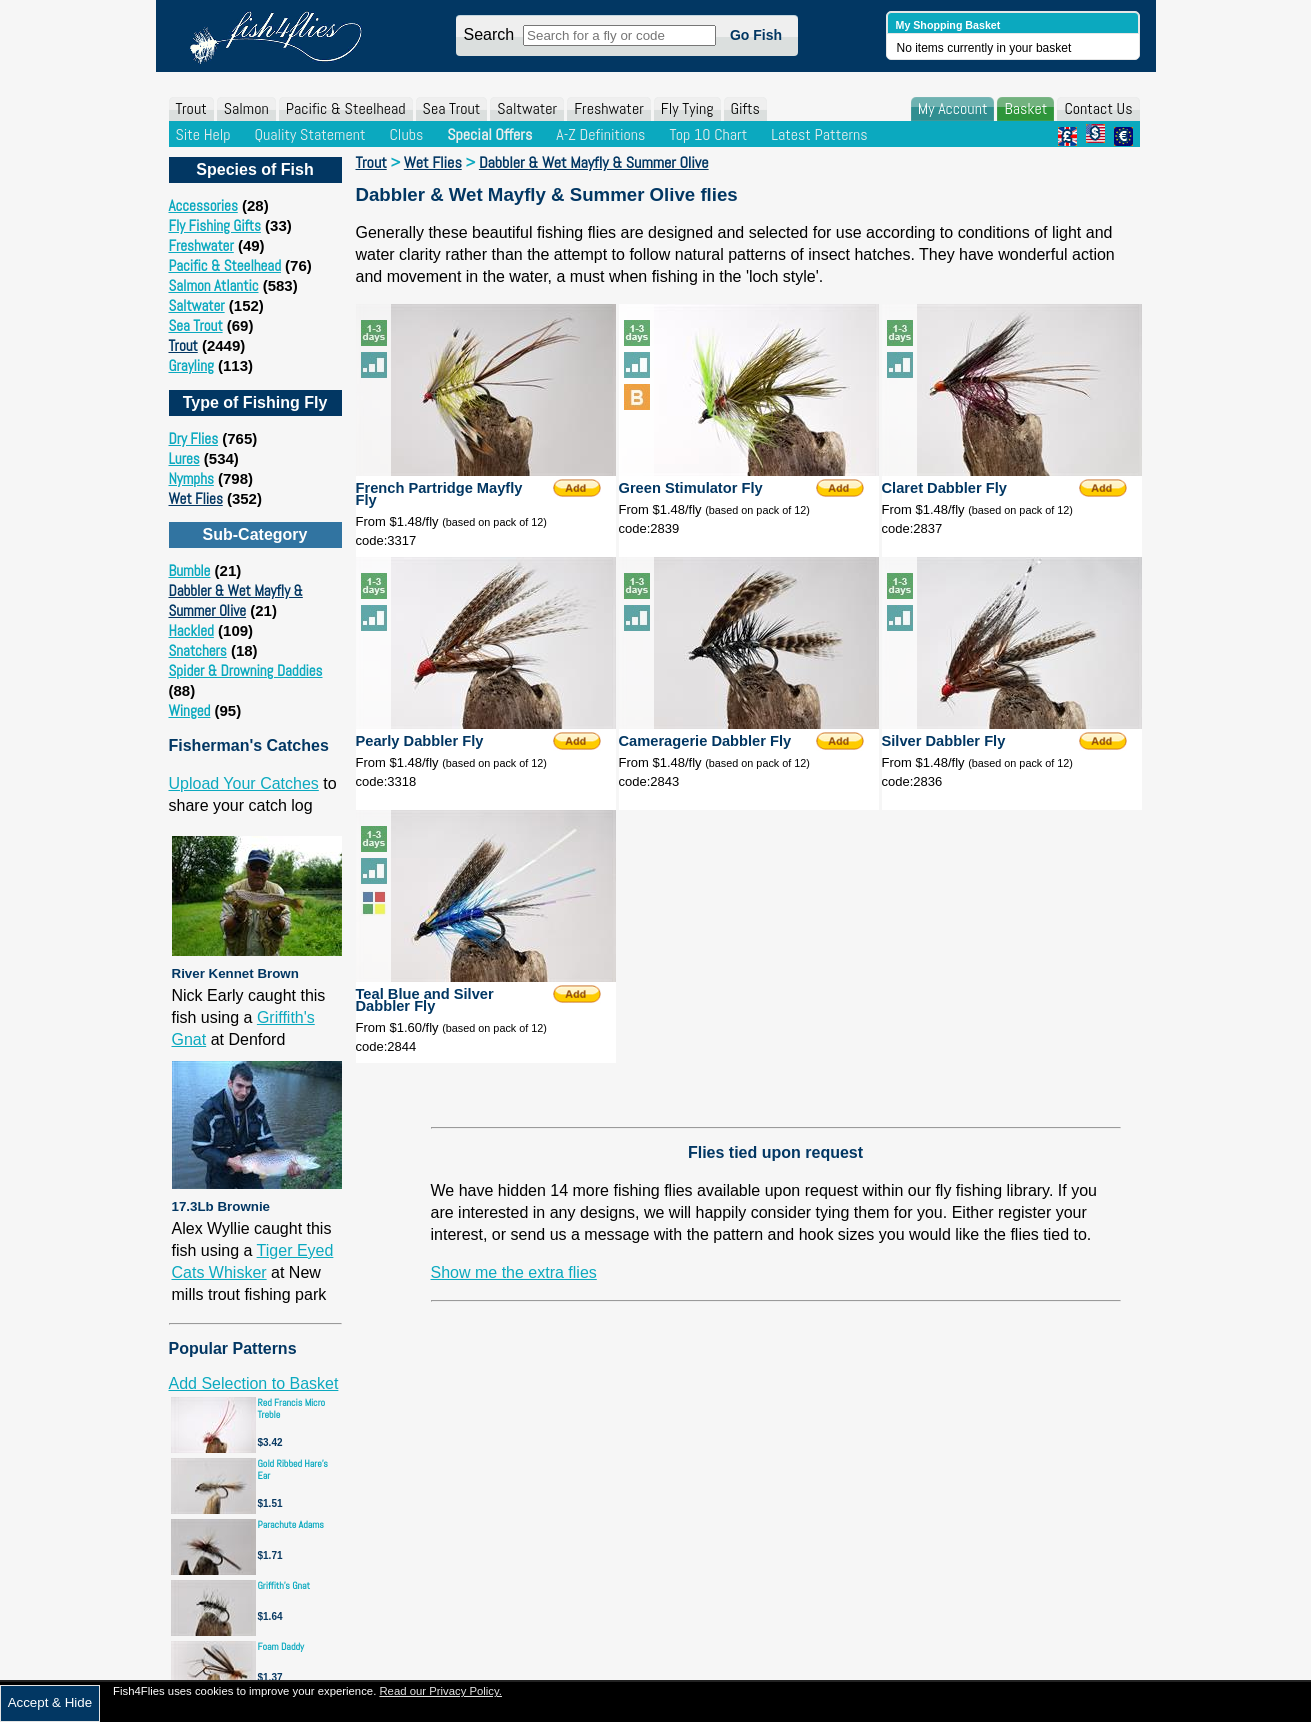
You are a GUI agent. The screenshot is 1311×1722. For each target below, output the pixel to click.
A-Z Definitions (600, 134)
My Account (953, 108)
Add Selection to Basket (254, 1383)
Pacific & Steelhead (346, 108)
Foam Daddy (281, 1646)
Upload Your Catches (244, 783)
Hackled (191, 630)
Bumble (190, 570)
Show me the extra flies (514, 1272)
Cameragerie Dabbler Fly (705, 741)
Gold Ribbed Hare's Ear (293, 1469)
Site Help (203, 134)
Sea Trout (452, 108)
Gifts (745, 108)
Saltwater (527, 108)
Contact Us (1098, 108)
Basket (1025, 108)
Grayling (191, 365)
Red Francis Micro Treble (292, 1408)
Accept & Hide (50, 1702)
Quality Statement (309, 134)
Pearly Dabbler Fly (420, 741)
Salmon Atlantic (214, 285)
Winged (190, 710)
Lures (184, 458)
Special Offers (489, 134)
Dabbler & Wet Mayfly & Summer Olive (236, 600)
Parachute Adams (291, 1524)
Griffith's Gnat (284, 1585)
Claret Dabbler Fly (944, 488)
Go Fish (756, 35)
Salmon (246, 108)
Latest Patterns (819, 134)
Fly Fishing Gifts (215, 225)
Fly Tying (687, 108)
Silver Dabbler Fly (944, 741)
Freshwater (609, 108)
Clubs (406, 134)
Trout (191, 108)
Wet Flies (196, 498)
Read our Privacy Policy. (440, 1691)
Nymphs (191, 478)
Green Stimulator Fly (691, 488)
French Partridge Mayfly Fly (439, 494)
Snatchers (198, 650)
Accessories (203, 205)
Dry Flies (194, 438)
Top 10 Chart (708, 134)
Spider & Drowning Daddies (246, 670)
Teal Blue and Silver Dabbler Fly (425, 1000)
